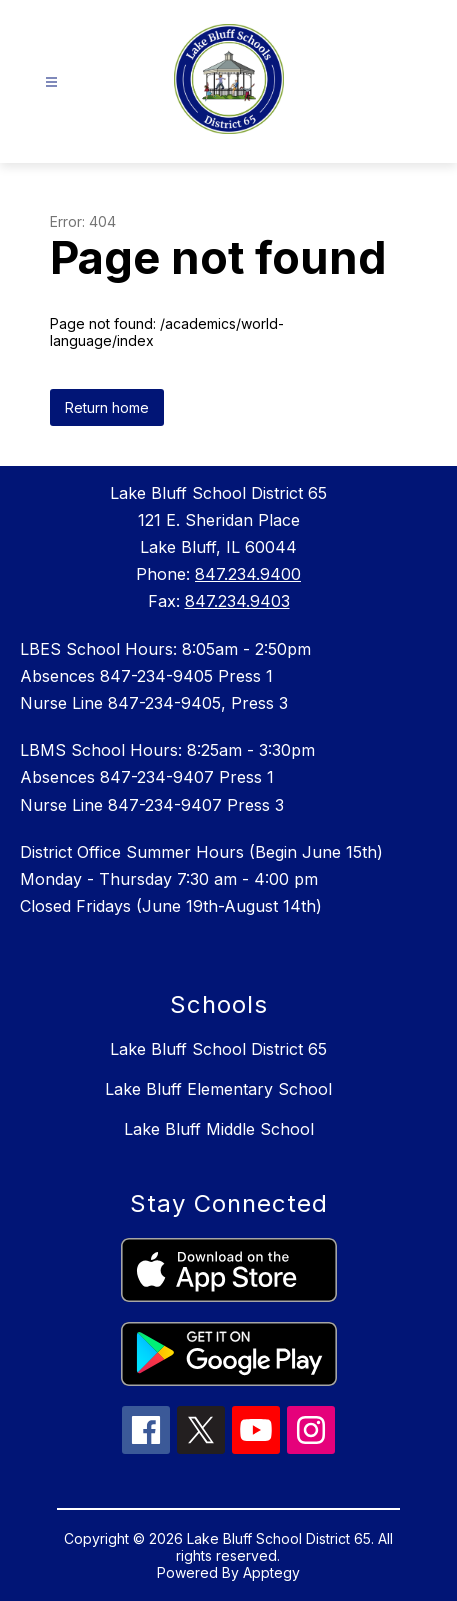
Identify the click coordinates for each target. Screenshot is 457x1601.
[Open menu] (51, 82)
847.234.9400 (248, 574)
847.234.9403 (237, 601)
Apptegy (271, 1572)
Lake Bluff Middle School (219, 1129)
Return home (107, 407)
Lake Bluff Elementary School (218, 1089)
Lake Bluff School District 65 (218, 1049)
